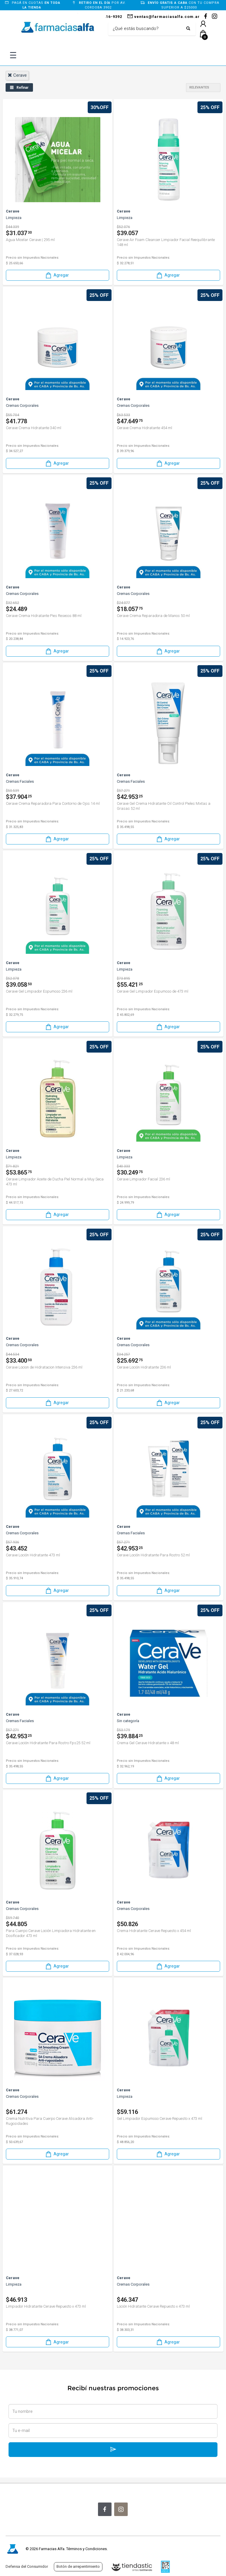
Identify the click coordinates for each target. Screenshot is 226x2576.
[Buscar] (147, 29)
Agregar (57, 275)
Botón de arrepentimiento (78, 2566)
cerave (17, 75)
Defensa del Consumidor (27, 2566)
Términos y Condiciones (86, 2549)
